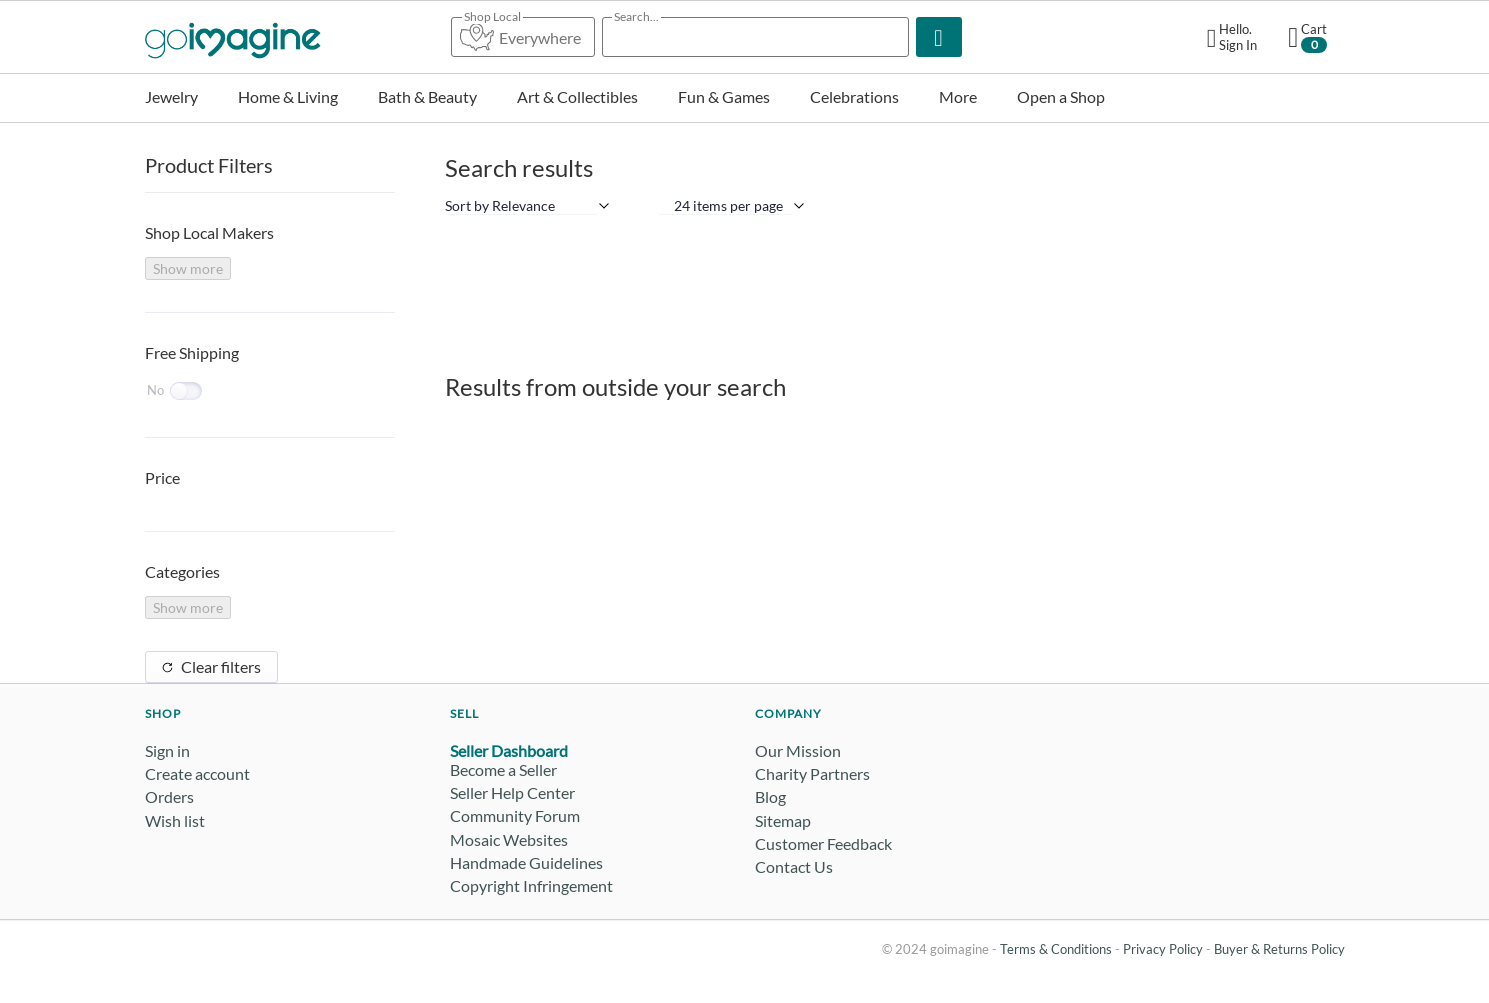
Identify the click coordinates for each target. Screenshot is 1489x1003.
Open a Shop (1061, 96)
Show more (188, 268)
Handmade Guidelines (526, 862)
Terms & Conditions (1056, 949)
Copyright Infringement (531, 885)
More (958, 96)
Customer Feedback (823, 843)
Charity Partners (812, 773)
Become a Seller (503, 769)
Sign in (167, 750)
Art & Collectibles (577, 96)
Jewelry (171, 96)
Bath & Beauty (427, 96)
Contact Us (794, 866)
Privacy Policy (1163, 949)
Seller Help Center (512, 792)
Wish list (175, 820)
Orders (169, 796)
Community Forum (515, 815)
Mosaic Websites (509, 839)
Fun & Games (724, 96)
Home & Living (288, 96)
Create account (197, 773)
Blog (770, 796)
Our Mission (798, 750)
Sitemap (783, 820)
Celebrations (854, 96)
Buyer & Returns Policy (1279, 949)
